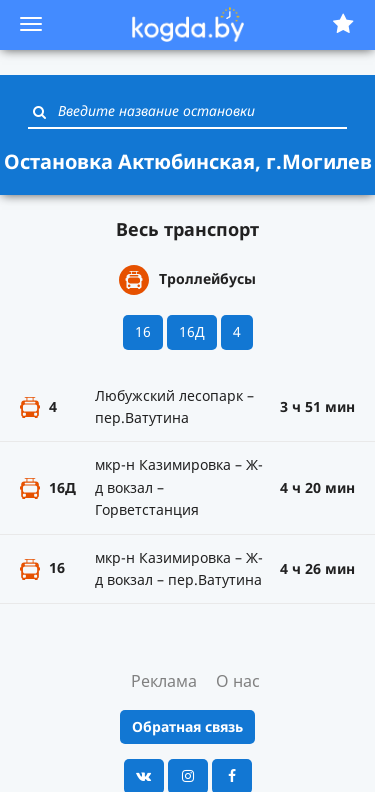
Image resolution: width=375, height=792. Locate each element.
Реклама (164, 681)
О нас (238, 681)
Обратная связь (187, 726)
